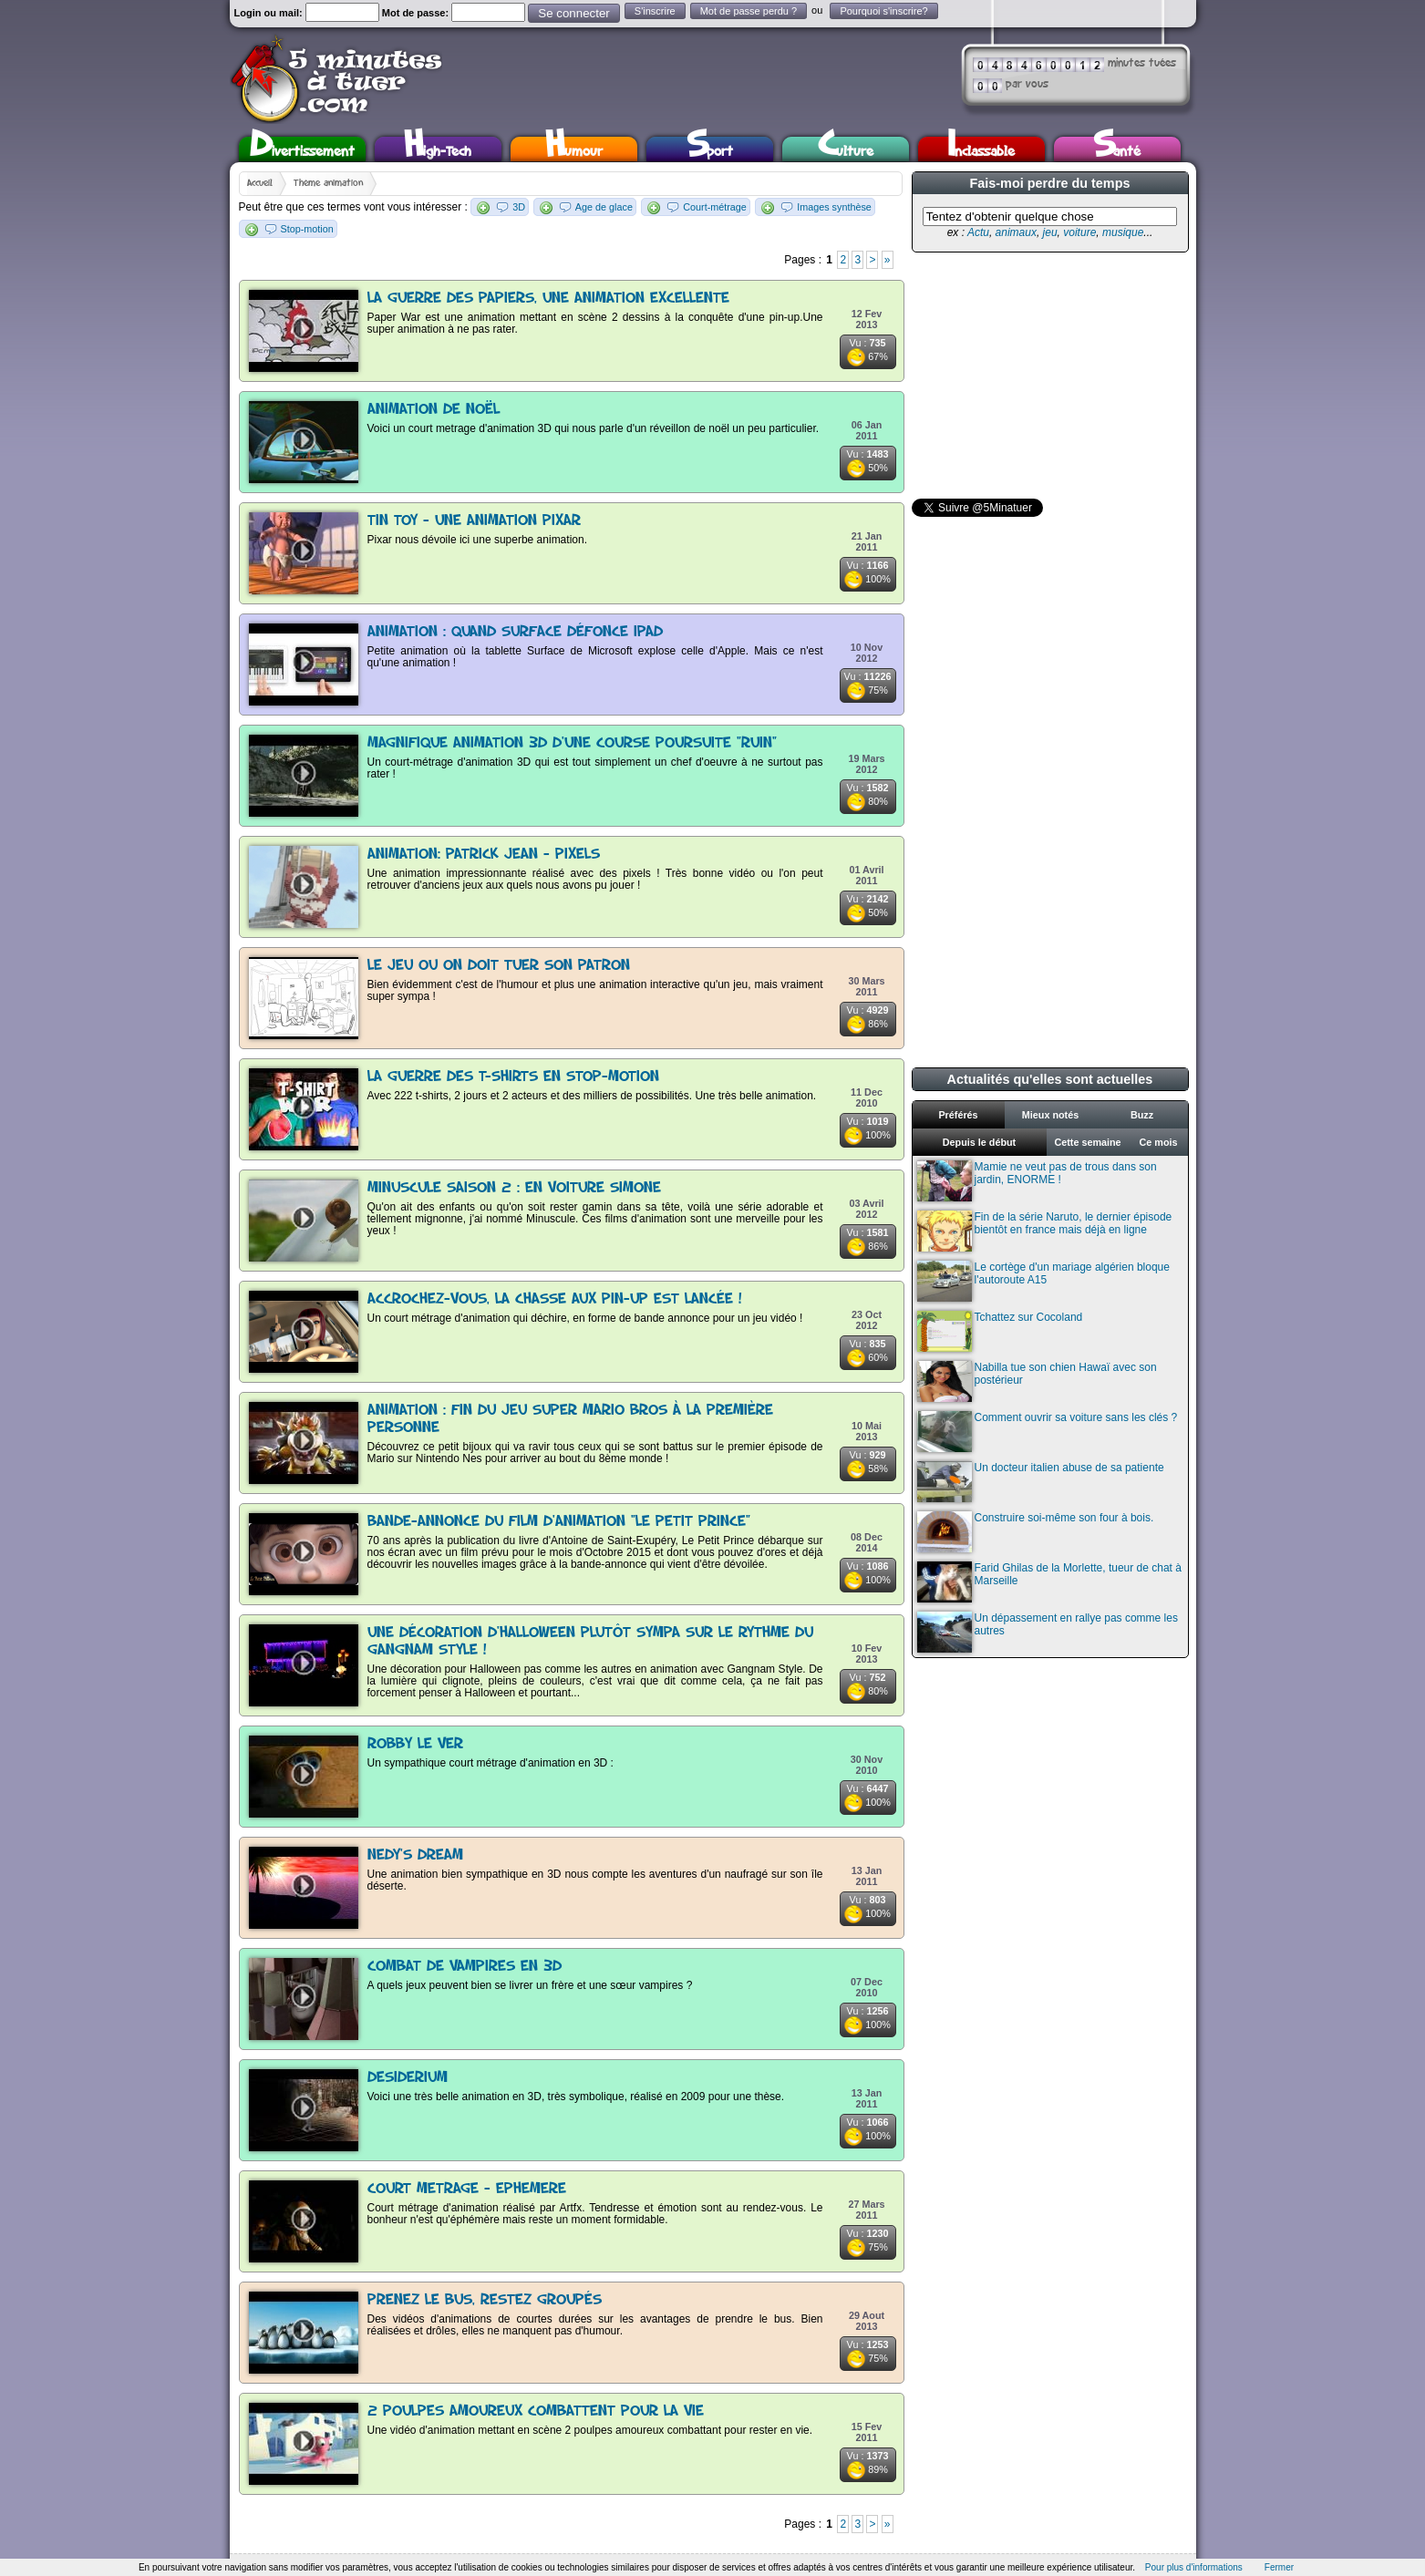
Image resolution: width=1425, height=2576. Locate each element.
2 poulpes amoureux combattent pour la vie (535, 2411)
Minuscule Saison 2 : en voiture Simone (514, 1188)
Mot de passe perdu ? (748, 10)
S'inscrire (655, 10)
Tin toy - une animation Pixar (474, 521)
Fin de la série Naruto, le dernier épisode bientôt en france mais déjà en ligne (1044, 1231)
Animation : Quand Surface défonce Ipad (515, 632)
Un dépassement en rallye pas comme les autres (1047, 1632)
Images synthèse (834, 206)
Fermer (1279, 2567)
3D (518, 206)
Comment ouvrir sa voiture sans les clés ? (1047, 1431)
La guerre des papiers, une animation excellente (548, 298)
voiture (1079, 232)
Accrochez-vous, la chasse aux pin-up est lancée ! (554, 1299)
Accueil (260, 183)
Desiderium (407, 2078)
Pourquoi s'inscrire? (883, 10)
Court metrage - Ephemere (466, 2189)
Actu (978, 232)
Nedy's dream (415, 1855)
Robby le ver (415, 1744)
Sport (710, 149)
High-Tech (437, 149)
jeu (1050, 232)
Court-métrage (715, 206)
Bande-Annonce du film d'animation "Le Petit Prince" (558, 1521)
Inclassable (981, 149)
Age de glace (604, 206)
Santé (1117, 149)
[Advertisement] (1048, 375)
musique (1122, 232)
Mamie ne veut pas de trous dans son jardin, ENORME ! (1037, 1180)
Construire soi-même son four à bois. (1035, 1531)
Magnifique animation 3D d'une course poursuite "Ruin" (572, 743)
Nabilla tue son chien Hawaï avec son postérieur (1037, 1381)
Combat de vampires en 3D (464, 1966)
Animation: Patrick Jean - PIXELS (483, 854)
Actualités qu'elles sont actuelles (1050, 1079)
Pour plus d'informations (1194, 2567)
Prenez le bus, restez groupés (484, 2300)
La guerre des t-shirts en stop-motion (513, 1077)
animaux (1016, 232)
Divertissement (302, 149)
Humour (574, 149)
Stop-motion (307, 228)
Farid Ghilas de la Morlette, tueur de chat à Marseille (1049, 1581)
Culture (845, 149)
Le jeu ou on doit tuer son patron (498, 965)
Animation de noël (433, 409)
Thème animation (328, 183)
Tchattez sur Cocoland (1000, 1331)
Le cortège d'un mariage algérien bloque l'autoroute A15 (1043, 1281)
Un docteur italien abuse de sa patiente (1040, 1481)
